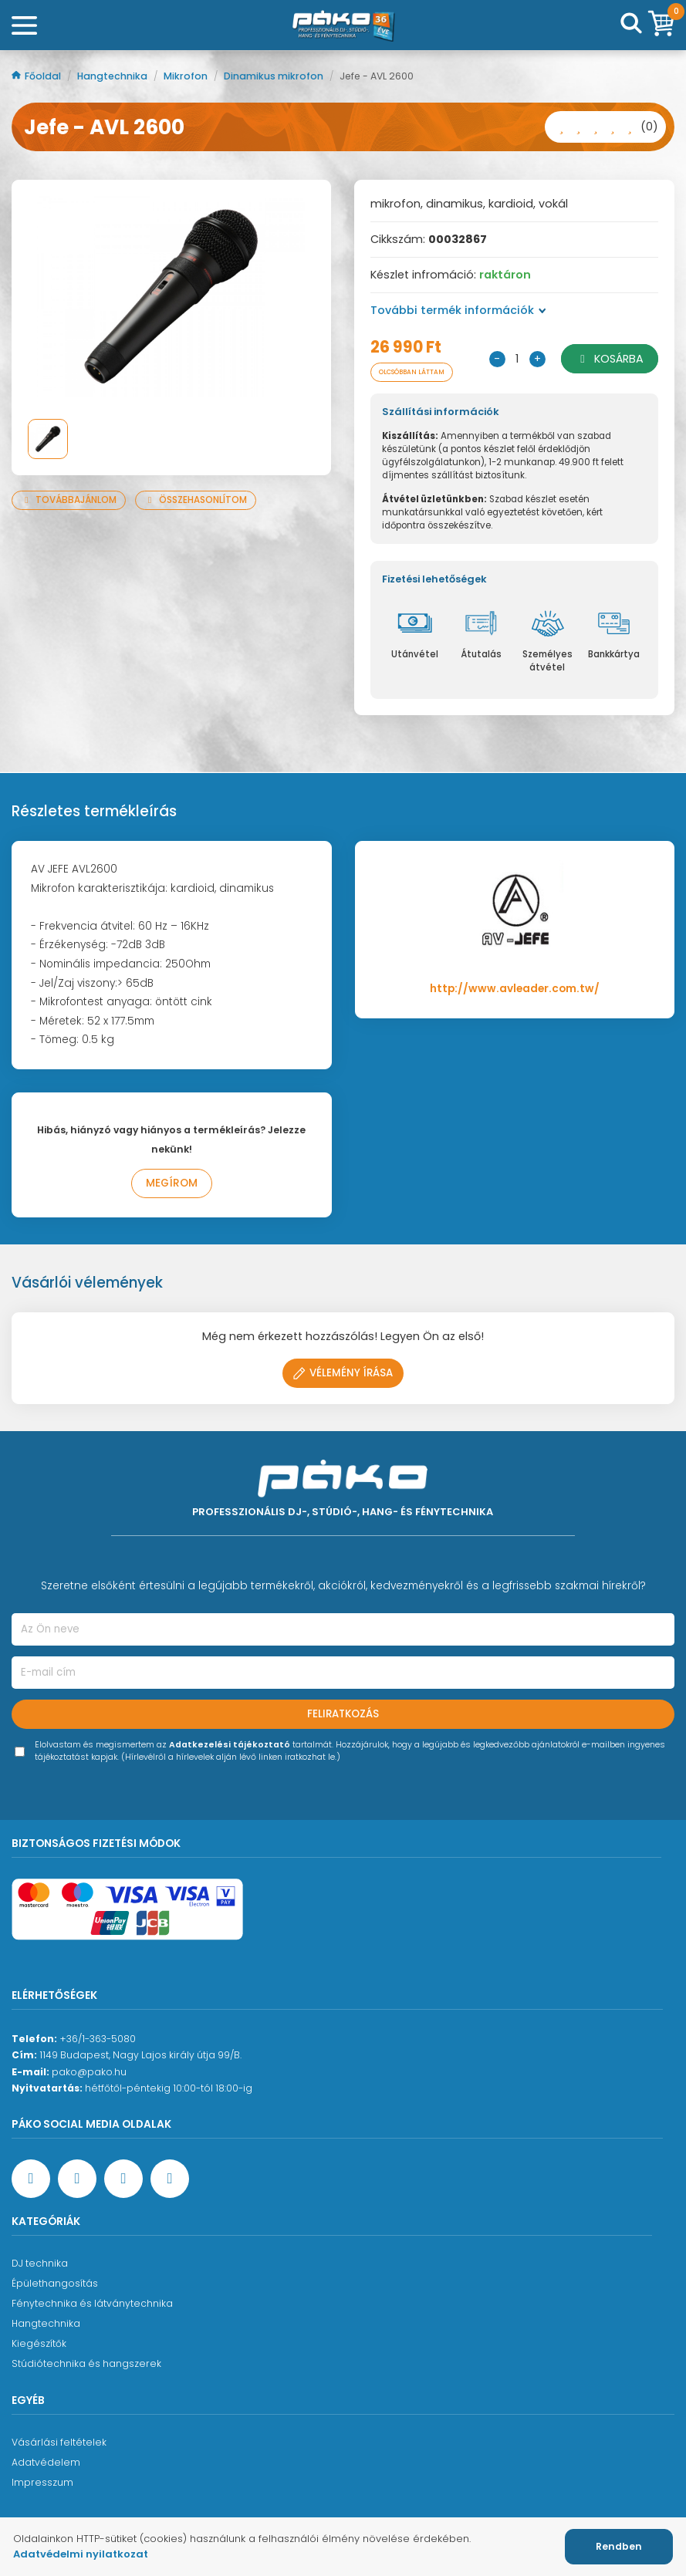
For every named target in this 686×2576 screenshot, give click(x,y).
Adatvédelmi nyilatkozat (80, 2554)
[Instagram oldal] (123, 2178)
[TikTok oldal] (169, 2178)
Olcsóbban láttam (411, 371)
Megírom (172, 1183)
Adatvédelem (46, 2462)
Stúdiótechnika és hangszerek (86, 2363)
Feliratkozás (343, 1714)
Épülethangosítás (55, 2283)
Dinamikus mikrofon (275, 76)
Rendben (619, 2546)
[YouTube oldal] (77, 2178)
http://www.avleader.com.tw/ (515, 988)
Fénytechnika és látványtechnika (92, 2303)
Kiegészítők (39, 2343)
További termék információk (458, 310)
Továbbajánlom (69, 500)
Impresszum (42, 2482)
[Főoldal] (343, 25)
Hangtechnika (113, 76)
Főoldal (37, 76)
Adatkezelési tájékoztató (229, 1745)
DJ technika (40, 2263)
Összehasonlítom (195, 500)
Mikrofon (187, 76)
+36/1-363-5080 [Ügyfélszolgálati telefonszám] (97, 2038)
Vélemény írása (343, 1373)
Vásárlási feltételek (59, 2442)
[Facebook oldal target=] (31, 2178)
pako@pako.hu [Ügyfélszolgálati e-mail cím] (89, 2071)
